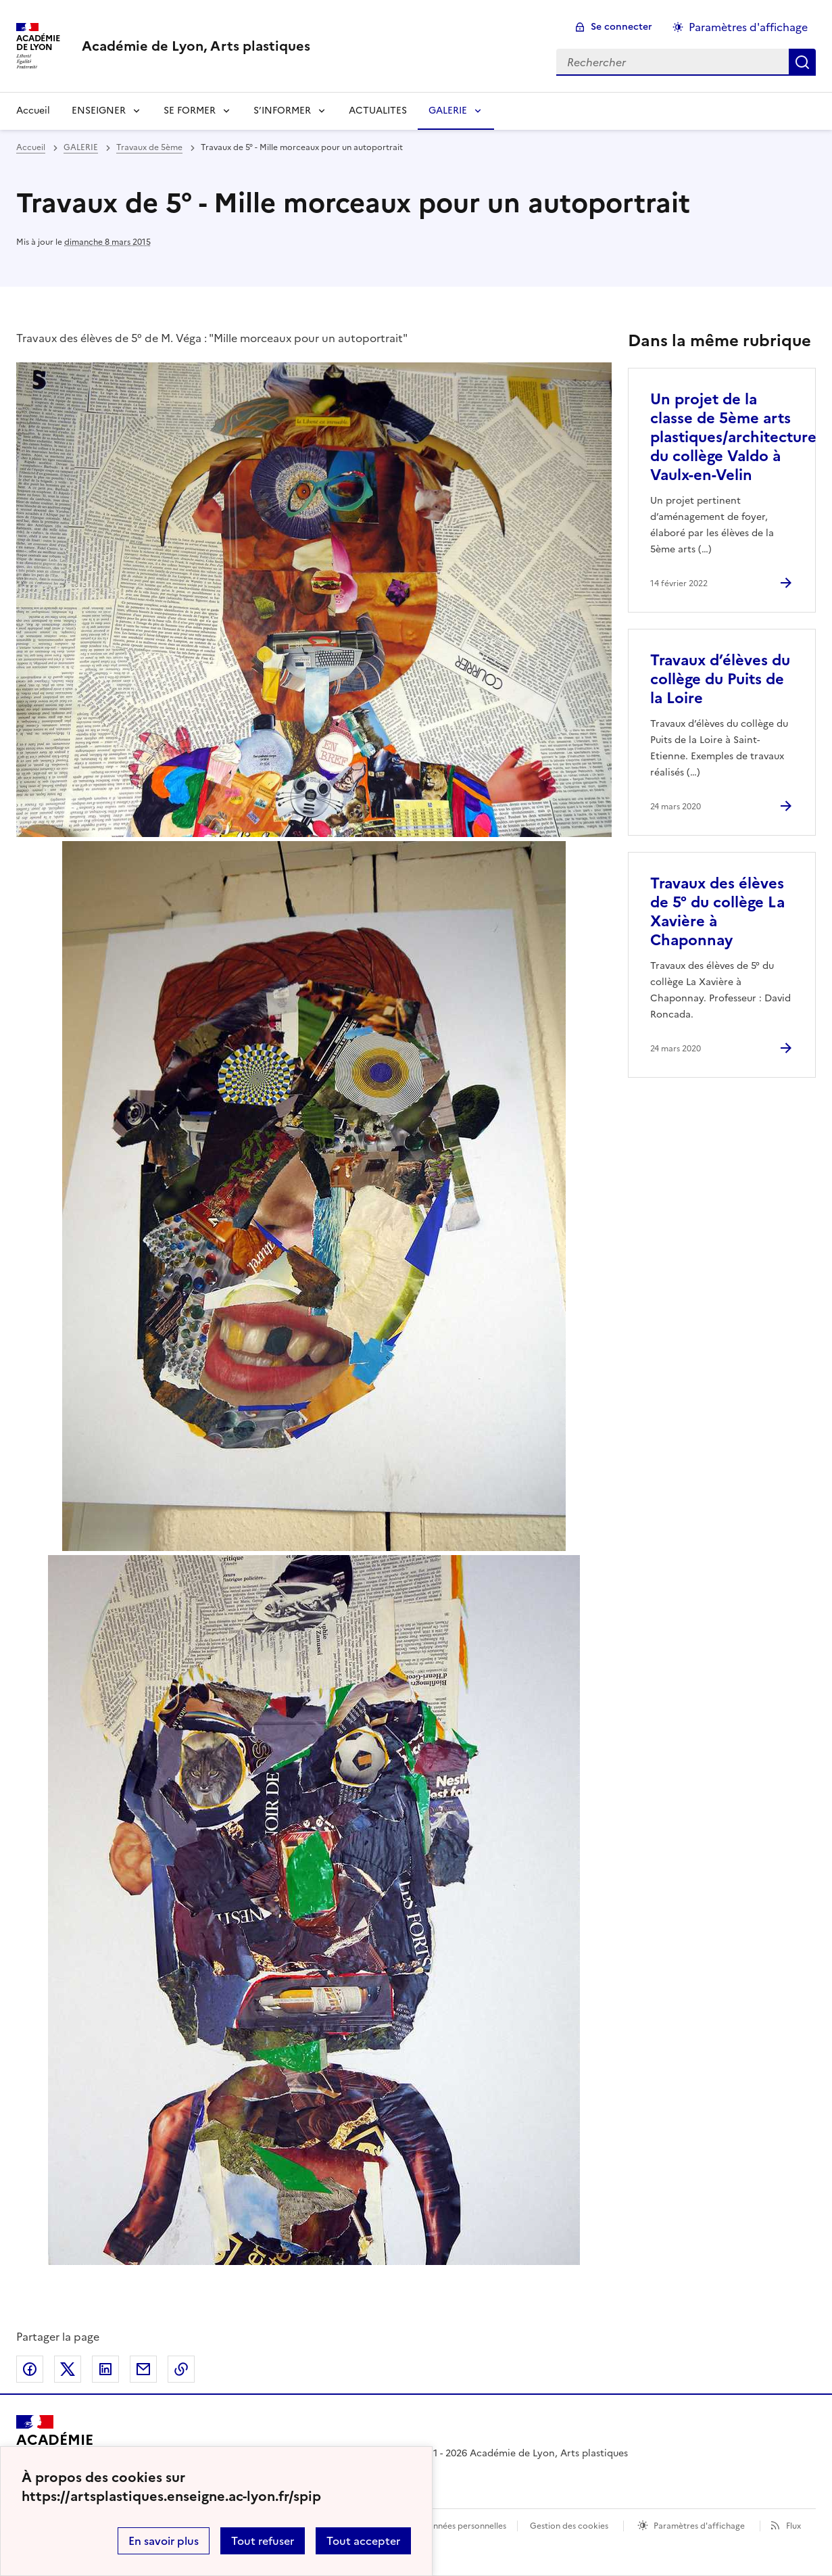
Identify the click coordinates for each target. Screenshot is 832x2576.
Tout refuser (262, 2541)
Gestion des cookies (569, 2526)
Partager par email (143, 2369)
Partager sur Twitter (67, 2369)
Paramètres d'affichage (699, 2526)
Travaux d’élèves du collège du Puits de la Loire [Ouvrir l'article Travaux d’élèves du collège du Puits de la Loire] (720, 679)
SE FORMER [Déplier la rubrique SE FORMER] (190, 110)
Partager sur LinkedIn (105, 2369)
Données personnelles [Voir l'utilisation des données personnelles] (463, 2526)
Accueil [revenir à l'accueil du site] (33, 110)
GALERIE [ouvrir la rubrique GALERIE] (81, 147)
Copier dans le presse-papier (181, 2369)
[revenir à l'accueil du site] (196, 46)
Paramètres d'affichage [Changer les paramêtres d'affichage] (748, 27)
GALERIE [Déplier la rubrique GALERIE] (448, 110)
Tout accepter (363, 2541)
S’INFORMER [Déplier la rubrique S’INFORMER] (282, 110)
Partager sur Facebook (29, 2369)
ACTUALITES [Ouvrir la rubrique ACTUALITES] (378, 110)
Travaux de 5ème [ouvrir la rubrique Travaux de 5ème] (149, 147)
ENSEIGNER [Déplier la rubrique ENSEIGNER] (99, 110)
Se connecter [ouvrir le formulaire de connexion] (621, 27)
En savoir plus (163, 2541)
